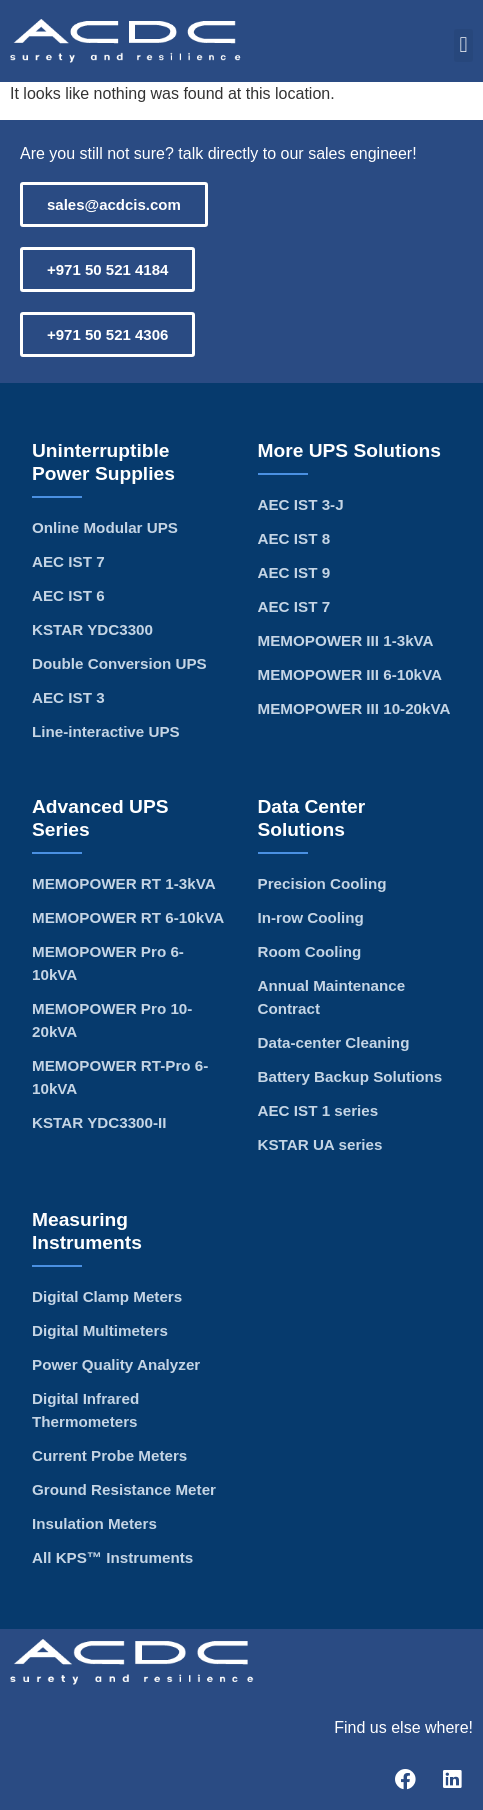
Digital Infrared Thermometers (85, 1410)
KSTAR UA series (320, 1144)
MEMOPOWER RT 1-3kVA (124, 883)
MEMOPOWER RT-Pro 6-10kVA (120, 1077)
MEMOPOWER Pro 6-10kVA (108, 963)
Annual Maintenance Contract (332, 997)
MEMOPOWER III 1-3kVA (346, 640)
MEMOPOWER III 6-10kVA (350, 674)
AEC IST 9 (294, 572)
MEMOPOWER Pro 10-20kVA (112, 1020)
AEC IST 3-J (301, 504)
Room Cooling (310, 951)
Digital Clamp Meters (107, 1296)
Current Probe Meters (109, 1455)
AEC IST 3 (68, 697)
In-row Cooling (311, 917)
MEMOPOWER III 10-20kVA (354, 708)
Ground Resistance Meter (124, 1489)
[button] (463, 45)
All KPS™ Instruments (112, 1557)
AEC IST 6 (68, 595)
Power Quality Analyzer (116, 1364)
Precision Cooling (322, 883)
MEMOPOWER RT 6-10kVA (128, 917)
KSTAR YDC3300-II (99, 1122)
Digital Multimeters (100, 1330)
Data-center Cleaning (334, 1042)
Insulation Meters (94, 1523)
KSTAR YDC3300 (92, 629)
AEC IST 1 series (318, 1110)
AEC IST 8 (294, 538)
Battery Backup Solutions (350, 1076)
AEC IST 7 (68, 561)
